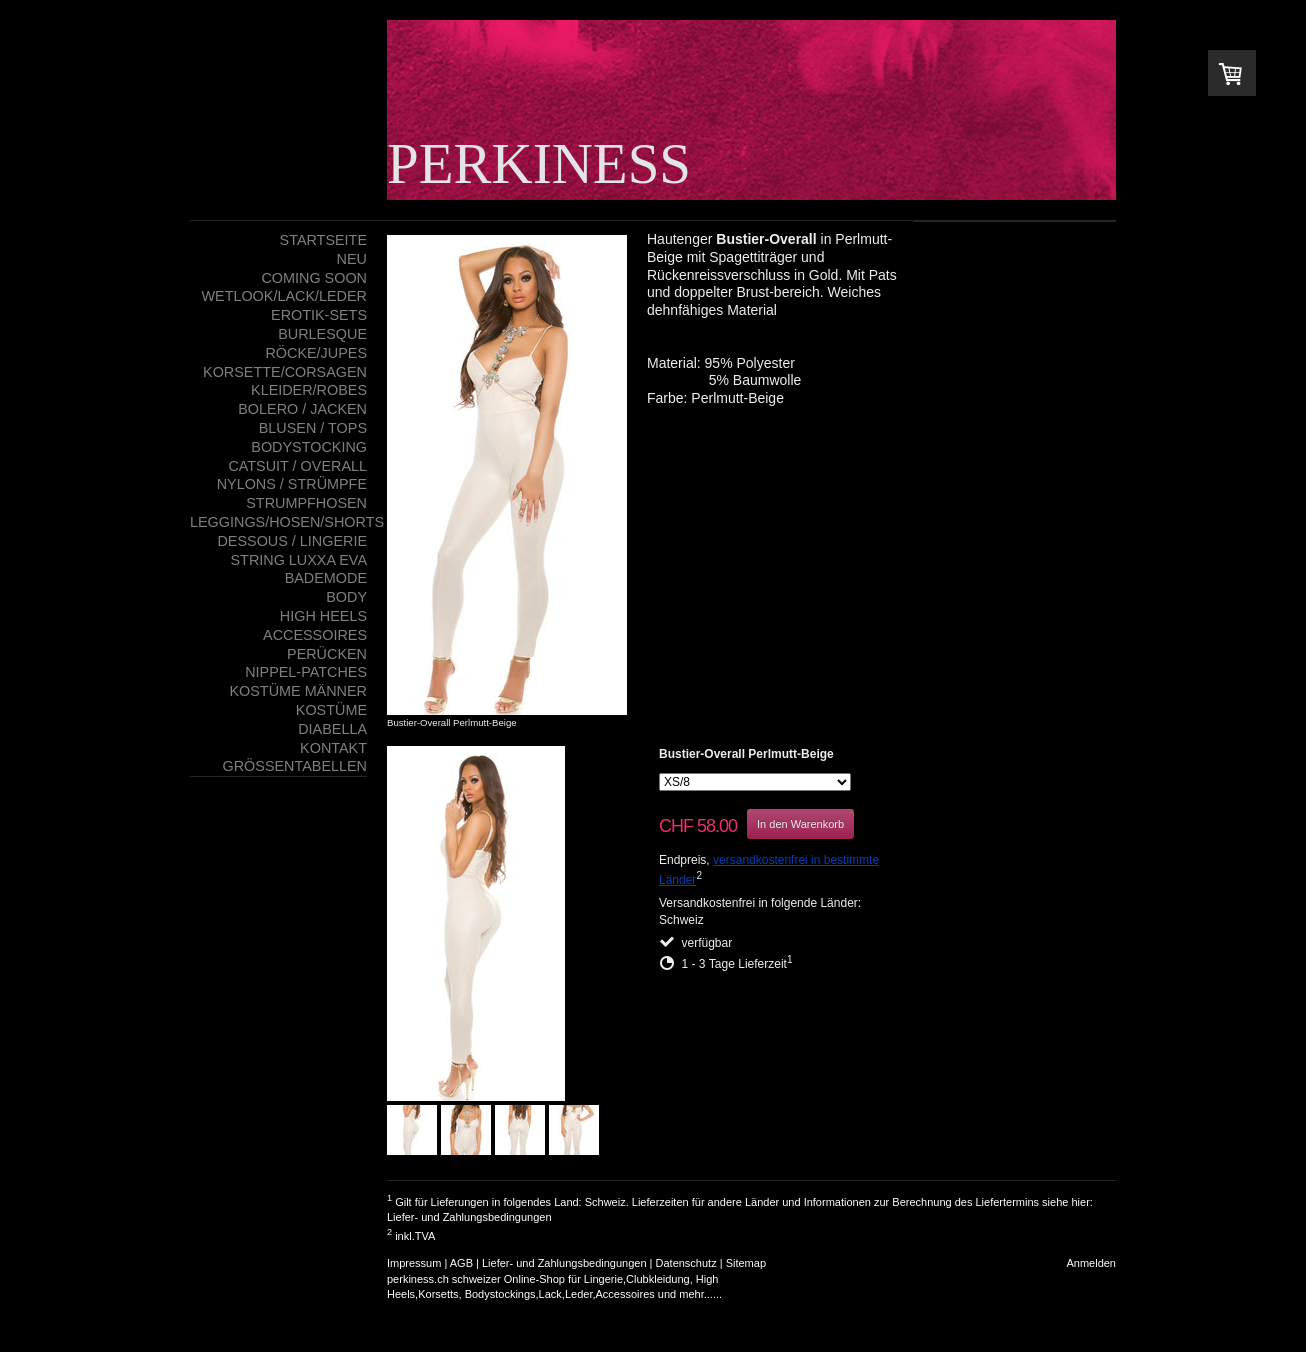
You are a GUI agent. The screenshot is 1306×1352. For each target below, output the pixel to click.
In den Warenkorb (800, 824)
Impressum (414, 1263)
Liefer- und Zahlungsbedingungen (469, 1217)
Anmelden (1091, 1263)
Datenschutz (686, 1263)
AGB (461, 1263)
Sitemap (746, 1263)
